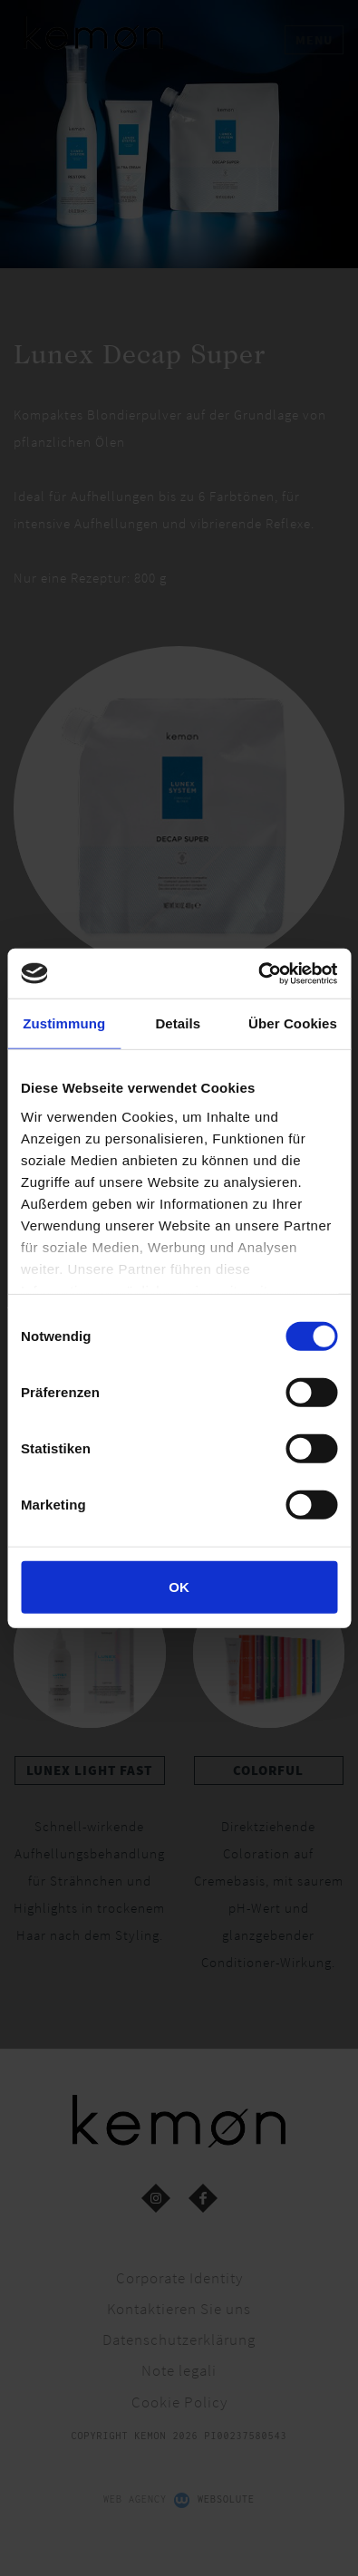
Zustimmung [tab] (64, 1023)
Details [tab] (177, 1023)
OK (179, 1587)
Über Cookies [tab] (292, 1023)
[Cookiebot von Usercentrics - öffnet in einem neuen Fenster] (258, 973)
